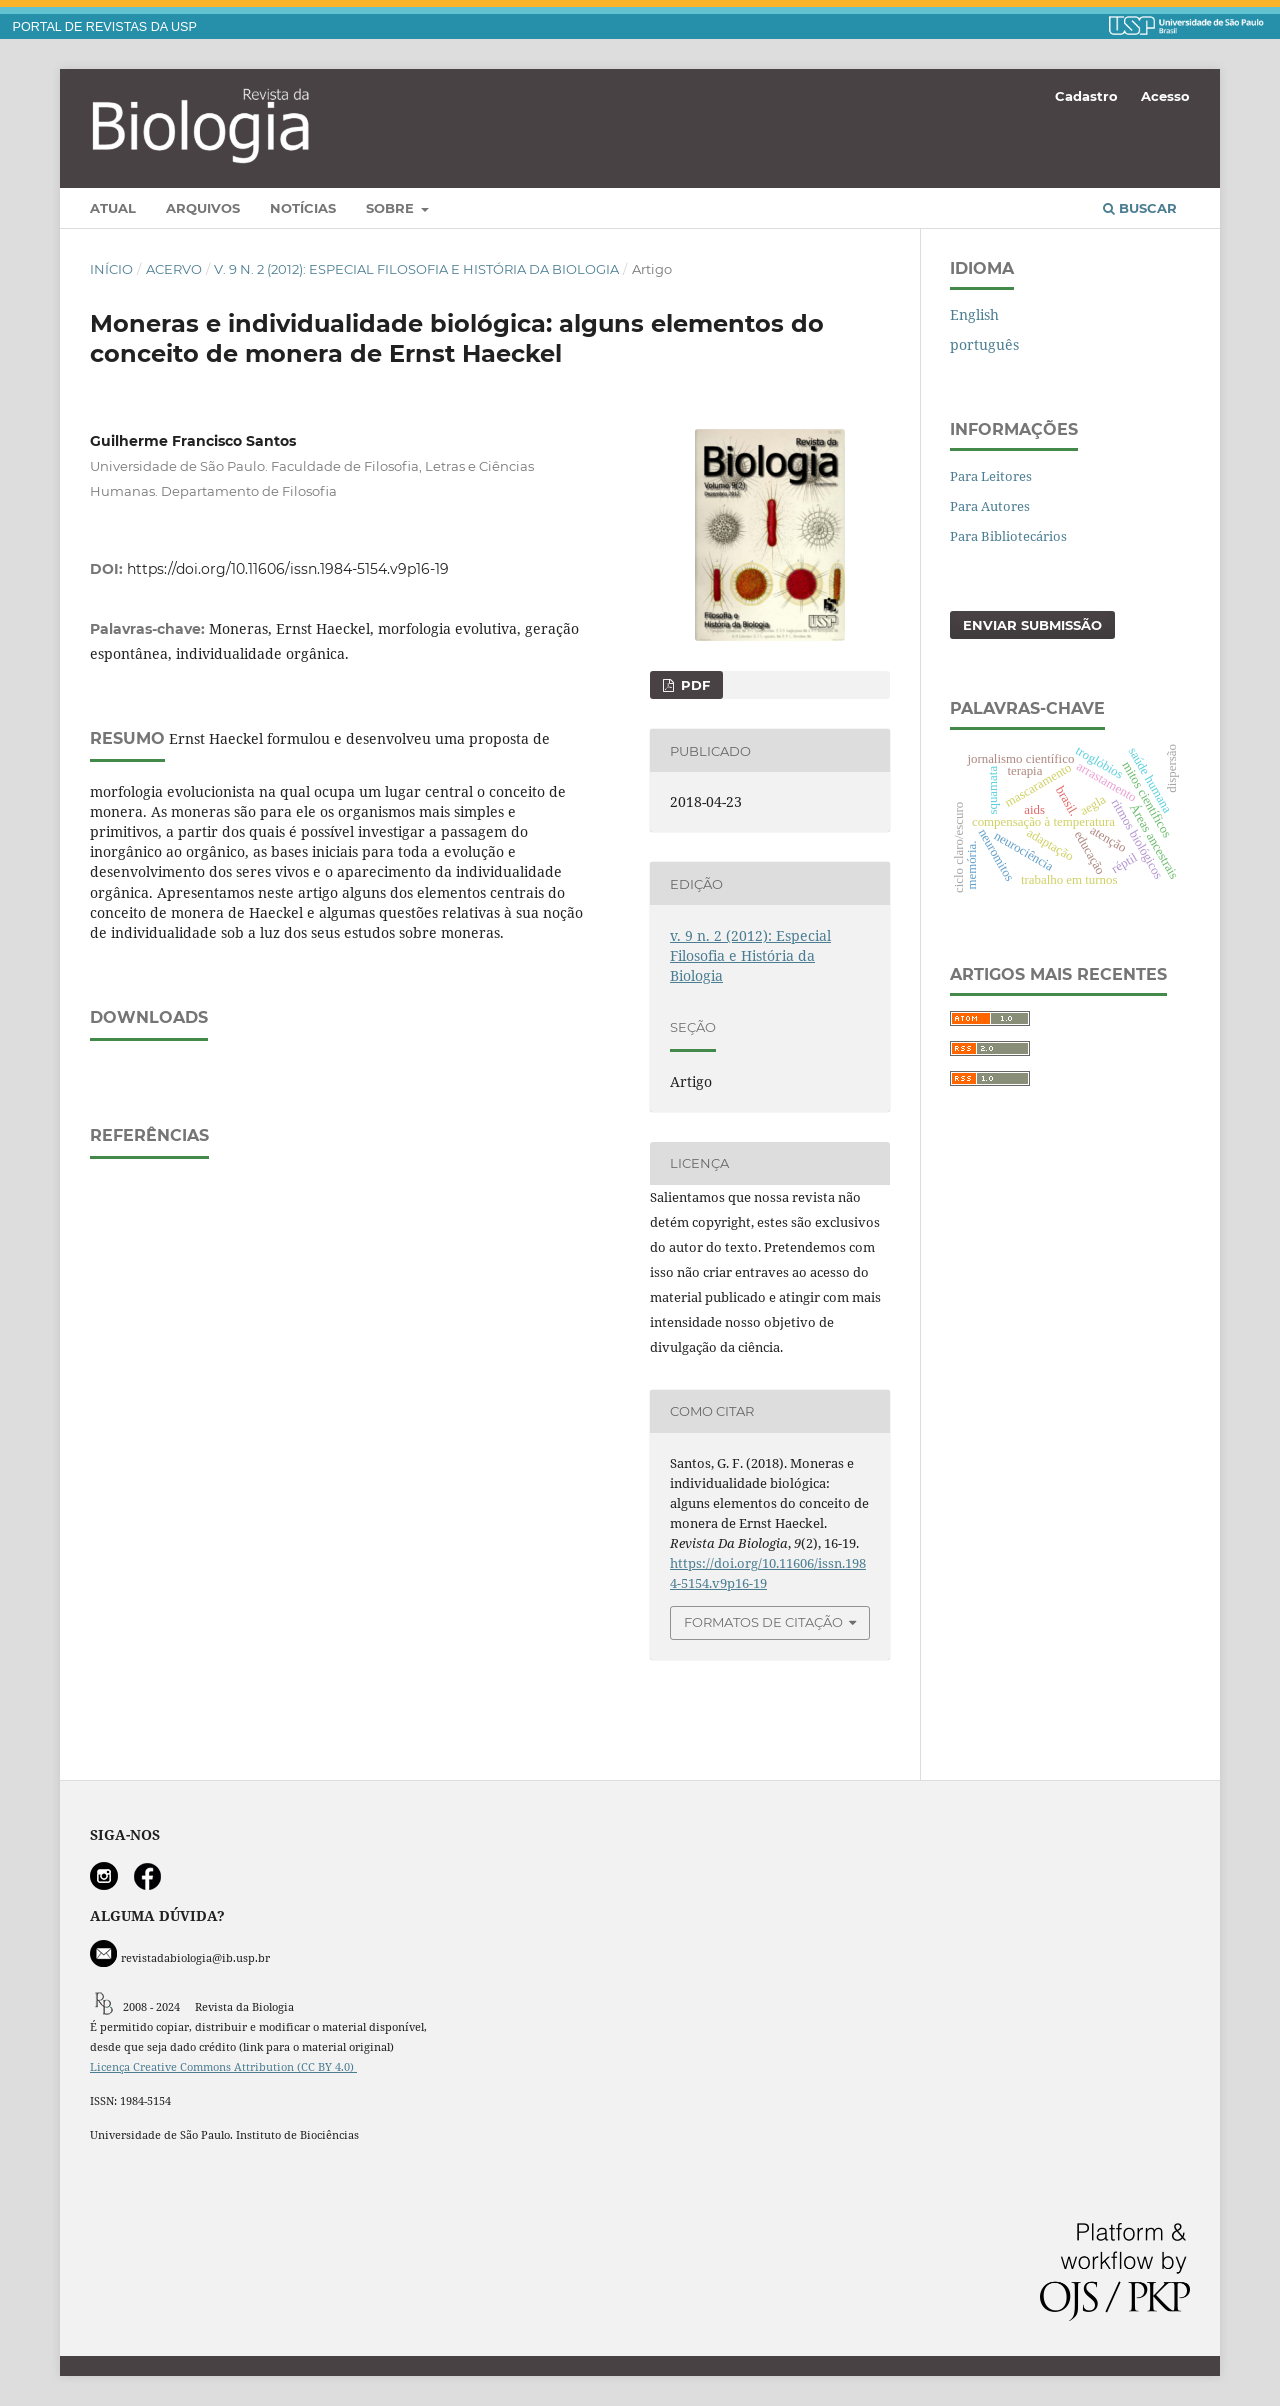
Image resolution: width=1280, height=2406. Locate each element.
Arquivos (203, 208)
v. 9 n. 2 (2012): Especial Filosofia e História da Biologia (416, 269)
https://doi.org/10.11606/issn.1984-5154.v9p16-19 (288, 569)
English (974, 314)
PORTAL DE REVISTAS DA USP (105, 27)
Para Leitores (991, 476)
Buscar (1140, 208)
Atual (113, 208)
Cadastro (1086, 96)
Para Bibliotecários (1008, 536)
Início (111, 269)
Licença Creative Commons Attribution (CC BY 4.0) (223, 2067)
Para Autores (990, 506)
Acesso (1165, 96)
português (984, 344)
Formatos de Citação (763, 1622)
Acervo (174, 269)
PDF (693, 685)
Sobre (392, 208)
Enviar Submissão (1032, 625)
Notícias (303, 208)
